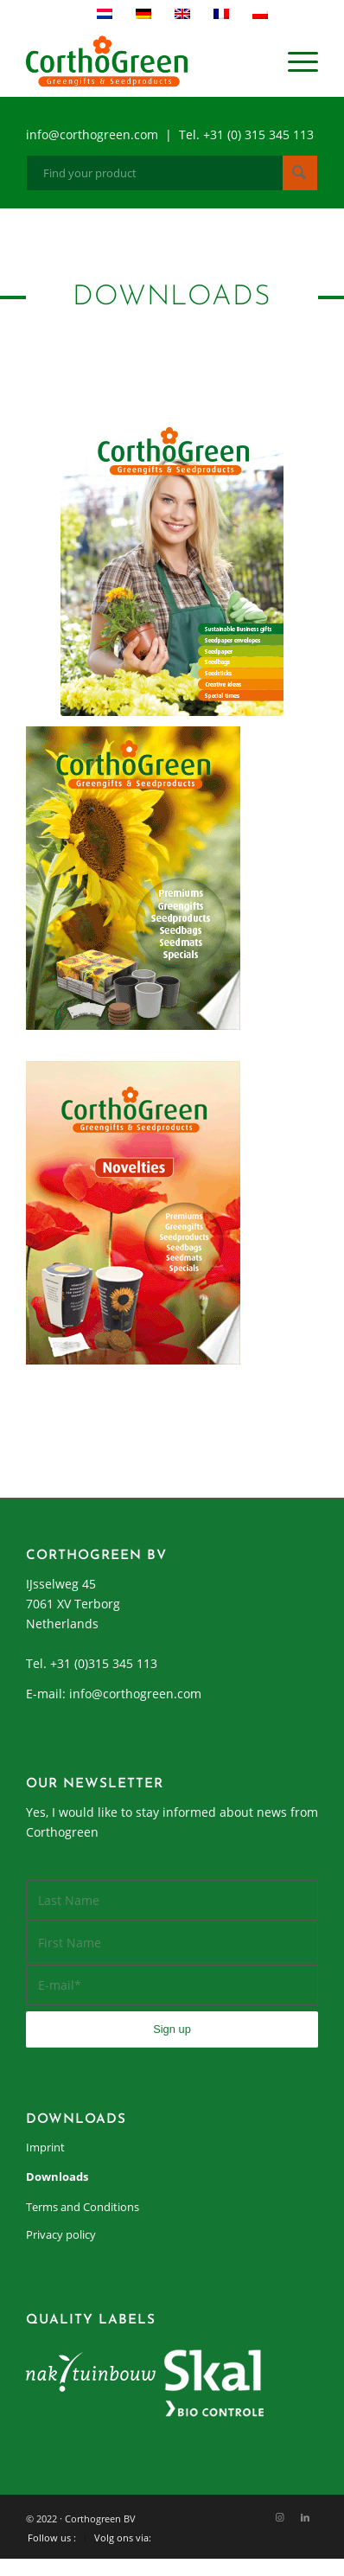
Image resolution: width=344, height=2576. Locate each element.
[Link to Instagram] (279, 2517)
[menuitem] (294, 61)
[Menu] (294, 61)
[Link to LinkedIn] (305, 2517)
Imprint (45, 2147)
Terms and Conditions (82, 2207)
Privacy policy (61, 2234)
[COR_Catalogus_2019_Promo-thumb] (172, 564)
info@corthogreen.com (135, 1693)
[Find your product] (172, 173)
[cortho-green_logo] (143, 61)
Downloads (57, 2176)
